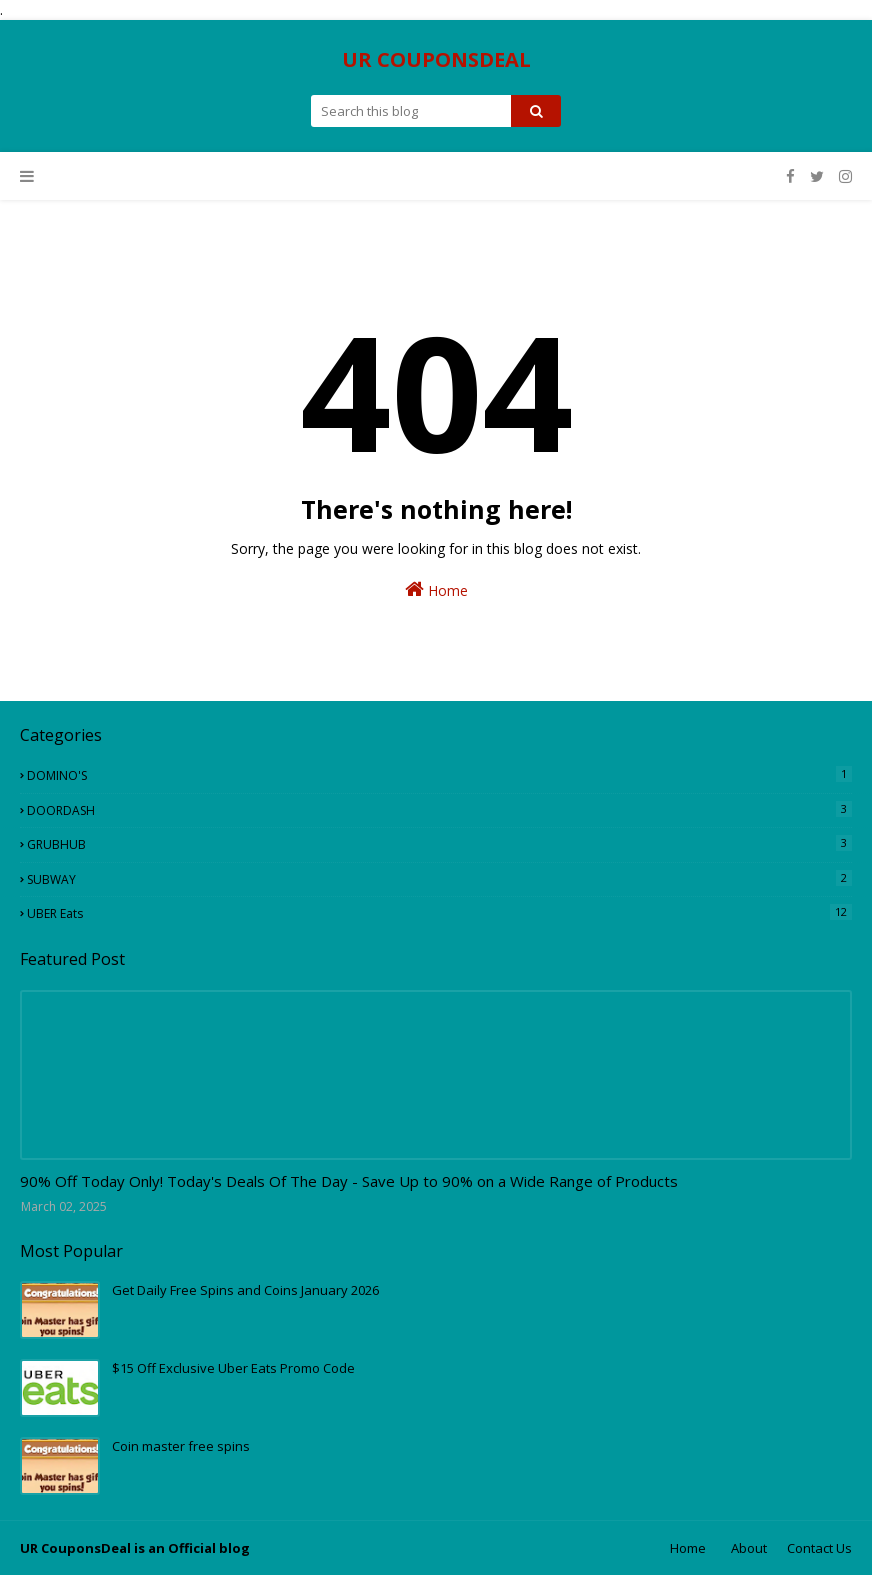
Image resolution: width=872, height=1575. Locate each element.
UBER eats (439, 913)
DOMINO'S (439, 775)
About (749, 1548)
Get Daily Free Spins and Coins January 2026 (245, 1290)
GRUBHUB (439, 844)
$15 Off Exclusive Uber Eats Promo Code (233, 1368)
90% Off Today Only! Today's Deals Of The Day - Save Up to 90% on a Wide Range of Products (349, 1181)
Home (436, 589)
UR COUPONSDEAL (436, 59)
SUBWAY (439, 879)
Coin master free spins (181, 1446)
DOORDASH (439, 810)
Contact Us (819, 1548)
